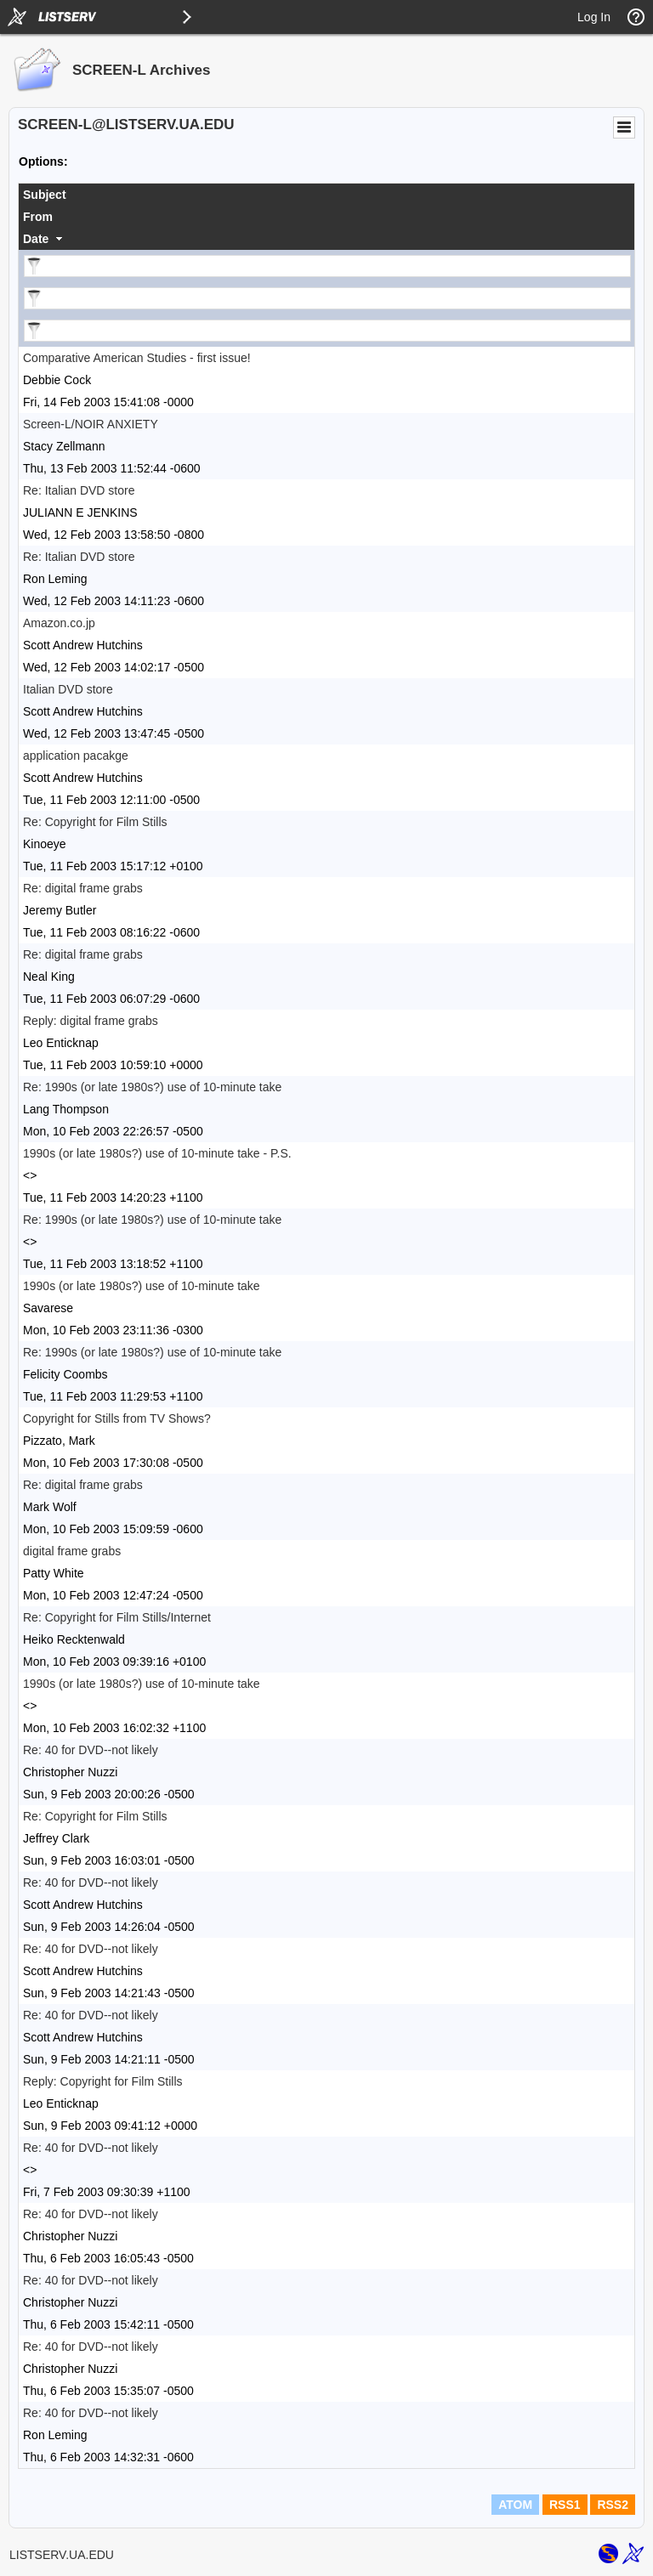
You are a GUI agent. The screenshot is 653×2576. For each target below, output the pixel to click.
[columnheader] (326, 195)
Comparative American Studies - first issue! (137, 358)
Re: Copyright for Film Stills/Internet (117, 1617)
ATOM (515, 2504)
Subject (44, 194)
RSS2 (612, 2504)
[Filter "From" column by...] (327, 298)
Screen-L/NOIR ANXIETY (90, 424)
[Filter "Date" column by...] (327, 331)
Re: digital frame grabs (83, 888)
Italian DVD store (68, 689)
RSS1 (565, 2504)
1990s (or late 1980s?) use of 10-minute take (141, 1286)
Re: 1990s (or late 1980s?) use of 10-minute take (152, 1087)
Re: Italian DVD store (79, 490)
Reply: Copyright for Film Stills (103, 2081)
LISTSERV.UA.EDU (61, 2555)
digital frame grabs (72, 1551)
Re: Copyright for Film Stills (95, 822)
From (38, 217)
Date (35, 239)
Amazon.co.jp (59, 623)
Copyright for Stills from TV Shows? (117, 1418)
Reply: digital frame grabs (90, 1021)
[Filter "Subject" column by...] (327, 266)
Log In (593, 17)
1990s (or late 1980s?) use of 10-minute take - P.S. (157, 1153)
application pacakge (75, 755)
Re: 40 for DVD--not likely (90, 1750)
